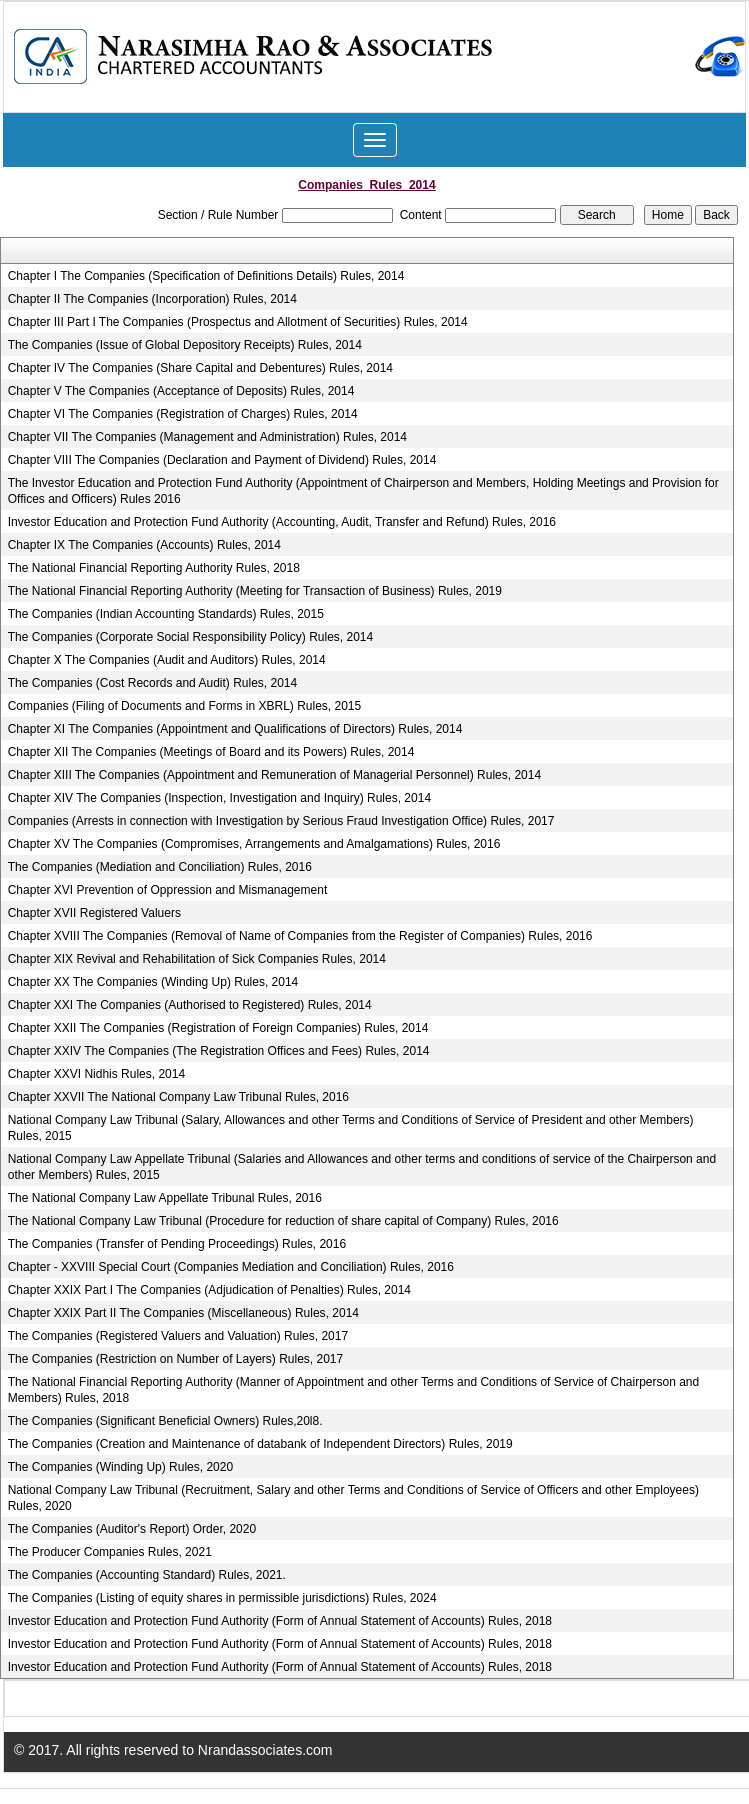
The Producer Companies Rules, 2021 (110, 1552)
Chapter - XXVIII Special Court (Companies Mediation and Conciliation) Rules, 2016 (231, 1267)
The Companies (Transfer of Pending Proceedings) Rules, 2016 (177, 1244)
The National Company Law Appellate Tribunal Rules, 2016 (165, 1198)
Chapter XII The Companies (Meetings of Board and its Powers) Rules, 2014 (211, 752)
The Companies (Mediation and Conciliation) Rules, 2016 (160, 867)
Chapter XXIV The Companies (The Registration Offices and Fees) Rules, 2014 (219, 1051)
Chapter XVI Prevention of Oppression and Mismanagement (168, 890)
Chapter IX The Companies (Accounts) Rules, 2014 (144, 545)
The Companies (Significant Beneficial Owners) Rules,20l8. (165, 1421)
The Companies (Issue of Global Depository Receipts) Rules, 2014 (185, 345)
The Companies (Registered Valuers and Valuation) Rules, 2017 (178, 1336)
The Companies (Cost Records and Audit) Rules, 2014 (152, 683)
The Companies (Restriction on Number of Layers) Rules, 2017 (175, 1359)
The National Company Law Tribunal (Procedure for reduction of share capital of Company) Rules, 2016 (283, 1221)
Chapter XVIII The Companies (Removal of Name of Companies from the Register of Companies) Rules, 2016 (300, 936)
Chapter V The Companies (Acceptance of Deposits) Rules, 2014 (181, 391)
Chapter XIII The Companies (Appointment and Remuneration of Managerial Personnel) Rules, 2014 (274, 775)
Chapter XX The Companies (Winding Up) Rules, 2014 (153, 982)
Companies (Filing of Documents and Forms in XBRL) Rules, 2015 (184, 706)
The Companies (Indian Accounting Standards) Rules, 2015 (166, 614)
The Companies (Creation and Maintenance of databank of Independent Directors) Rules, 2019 (260, 1444)
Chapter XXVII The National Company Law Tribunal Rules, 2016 (178, 1097)
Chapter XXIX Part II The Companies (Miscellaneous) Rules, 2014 (183, 1313)
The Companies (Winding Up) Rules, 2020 (120, 1467)
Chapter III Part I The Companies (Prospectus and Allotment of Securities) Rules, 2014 (238, 322)
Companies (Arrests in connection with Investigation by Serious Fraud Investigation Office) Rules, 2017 (281, 821)
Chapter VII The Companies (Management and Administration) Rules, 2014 (207, 437)
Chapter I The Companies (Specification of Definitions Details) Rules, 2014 (206, 276)
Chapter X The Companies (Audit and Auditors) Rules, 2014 (167, 660)
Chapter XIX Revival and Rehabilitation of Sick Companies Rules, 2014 (197, 959)
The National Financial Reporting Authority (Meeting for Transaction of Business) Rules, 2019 (255, 591)
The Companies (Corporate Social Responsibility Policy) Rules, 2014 (191, 637)
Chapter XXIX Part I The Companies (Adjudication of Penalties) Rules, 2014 (209, 1290)
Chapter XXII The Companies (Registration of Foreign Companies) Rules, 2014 (218, 1028)
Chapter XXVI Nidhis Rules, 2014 (96, 1074)
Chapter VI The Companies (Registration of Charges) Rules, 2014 (183, 414)
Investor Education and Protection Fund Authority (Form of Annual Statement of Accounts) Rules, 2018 (280, 1621)
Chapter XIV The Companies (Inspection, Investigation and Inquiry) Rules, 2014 (219, 798)
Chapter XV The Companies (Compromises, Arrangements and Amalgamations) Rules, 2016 (254, 844)
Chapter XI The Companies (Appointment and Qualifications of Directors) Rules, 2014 (235, 729)
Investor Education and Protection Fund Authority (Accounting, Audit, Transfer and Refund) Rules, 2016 (282, 522)
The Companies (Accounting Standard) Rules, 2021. (147, 1575)
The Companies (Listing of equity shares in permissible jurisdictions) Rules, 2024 (222, 1598)
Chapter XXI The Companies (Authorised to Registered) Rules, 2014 (190, 1005)
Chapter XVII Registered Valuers (94, 913)
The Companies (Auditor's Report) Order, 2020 (132, 1529)
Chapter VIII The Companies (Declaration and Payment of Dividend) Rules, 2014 (222, 460)
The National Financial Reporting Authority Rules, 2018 (154, 568)
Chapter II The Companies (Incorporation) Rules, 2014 (152, 299)
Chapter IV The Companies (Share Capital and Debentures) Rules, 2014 (200, 368)
